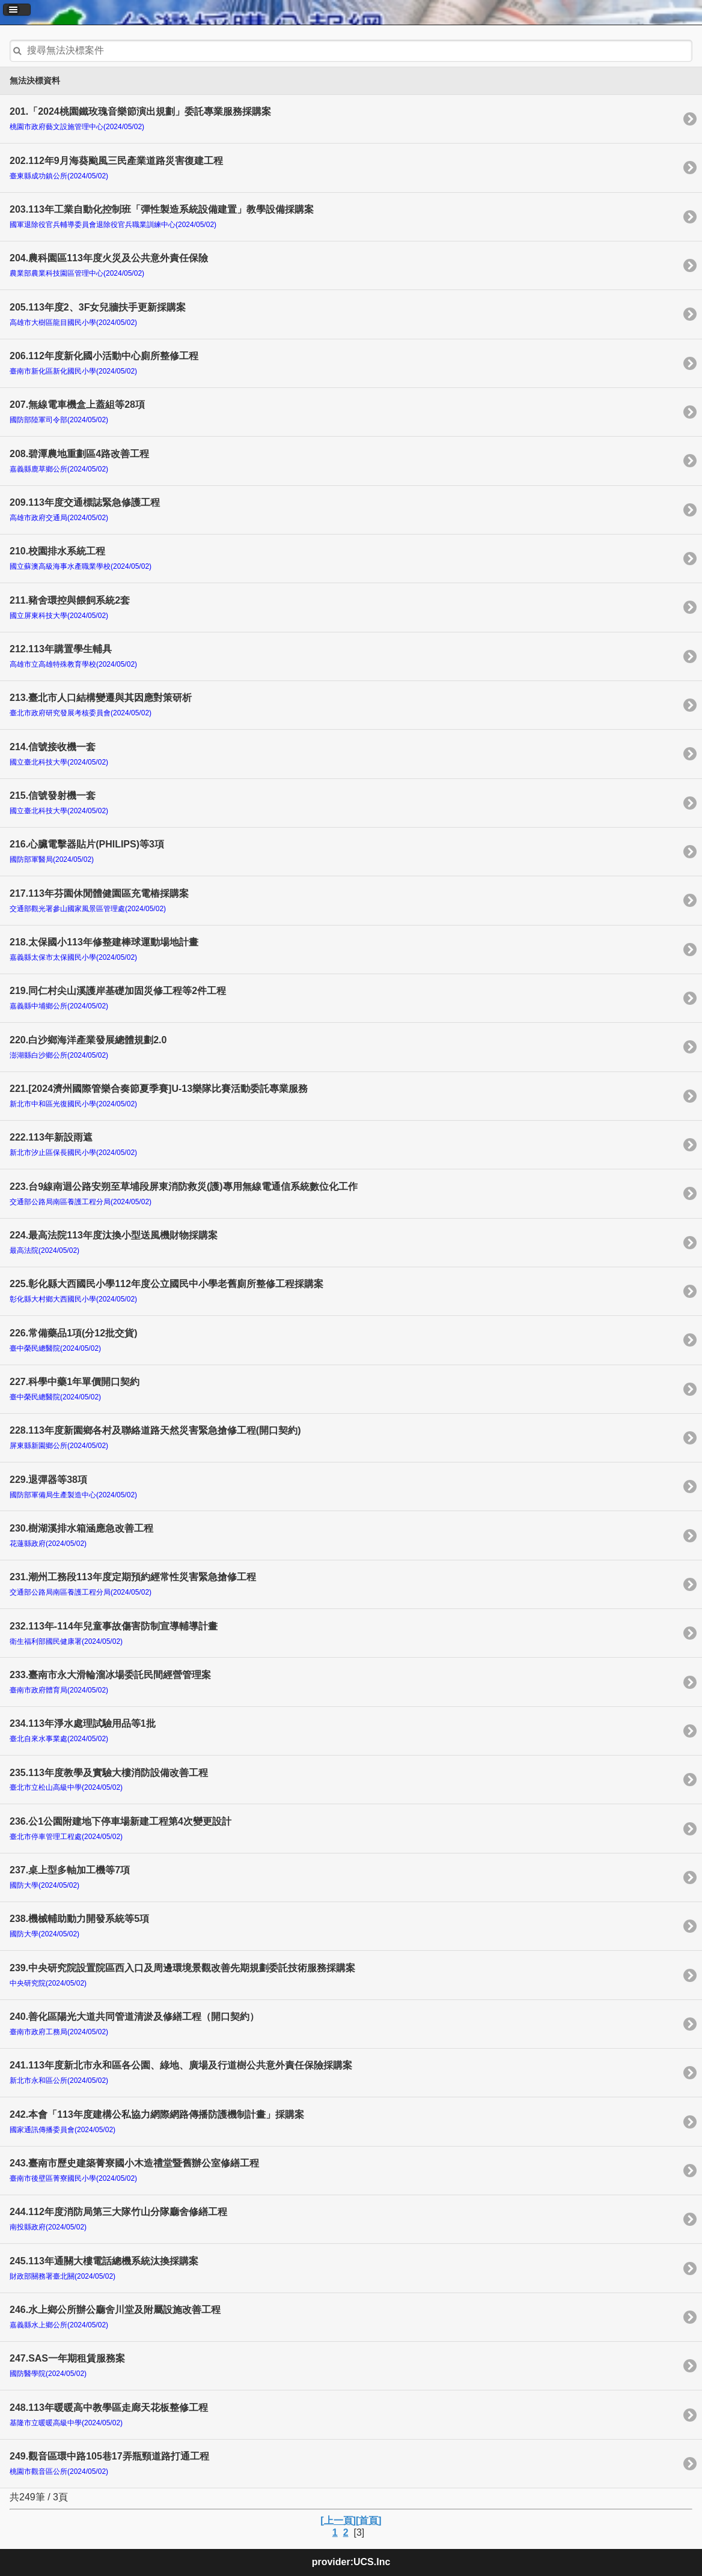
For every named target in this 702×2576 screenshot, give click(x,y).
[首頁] (369, 2520)
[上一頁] (338, 2520)
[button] (17, 10)
